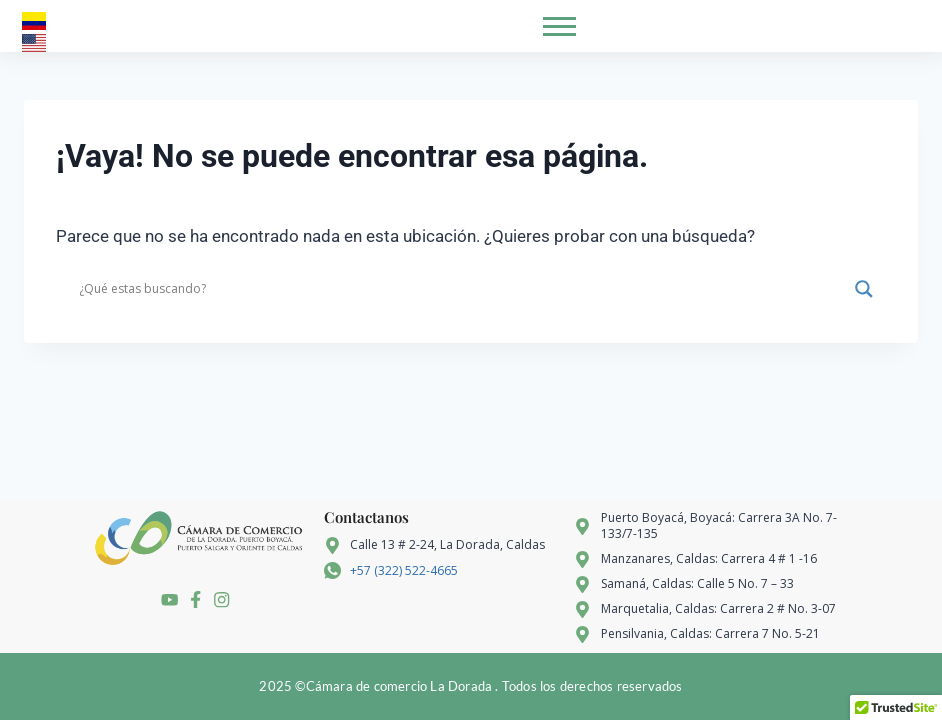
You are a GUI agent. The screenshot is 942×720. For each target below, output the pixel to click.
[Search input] (462, 289)
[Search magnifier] (864, 289)
